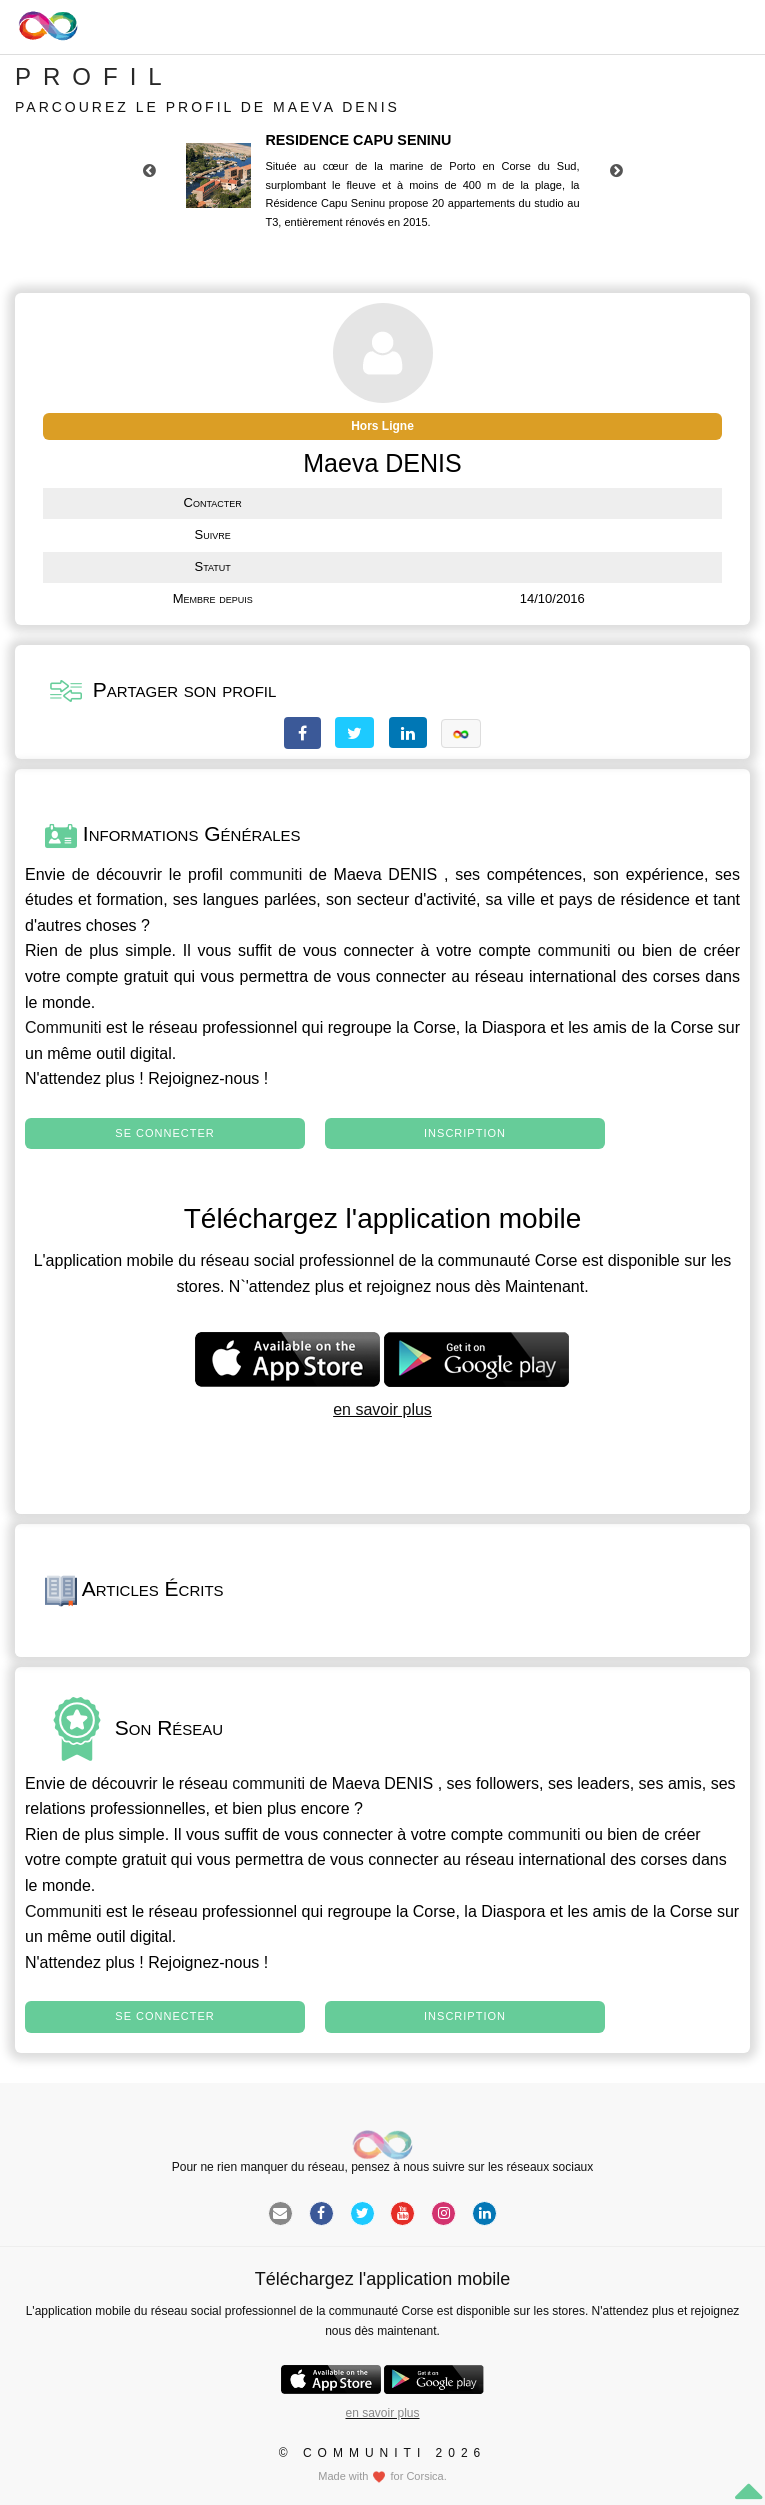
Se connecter (164, 1133)
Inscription (465, 1133)
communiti (265, 874)
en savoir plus (382, 1409)
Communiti (63, 1027)
